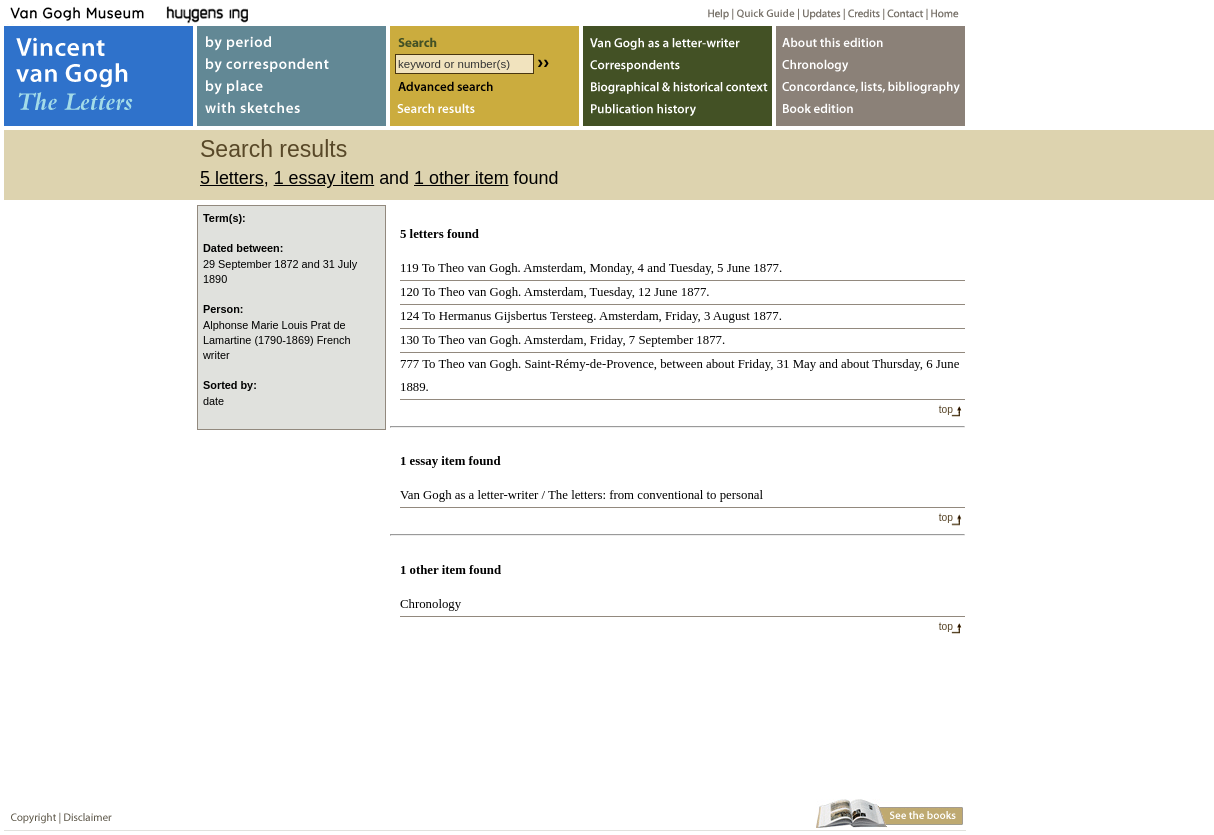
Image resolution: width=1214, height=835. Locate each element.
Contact (901, 12)
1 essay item (324, 178)
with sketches (291, 113)
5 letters (232, 178)
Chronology (430, 604)
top (946, 409)
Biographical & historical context (677, 88)
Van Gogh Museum (84, 12)
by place (291, 88)
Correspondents (677, 63)
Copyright (29, 813)
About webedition (870, 38)
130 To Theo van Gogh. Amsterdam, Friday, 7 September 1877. (562, 340)
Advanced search (484, 88)
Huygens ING (261, 12)
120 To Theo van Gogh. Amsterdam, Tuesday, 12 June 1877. (555, 292)
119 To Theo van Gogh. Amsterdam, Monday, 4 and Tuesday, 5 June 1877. (591, 268)
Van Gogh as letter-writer (677, 38)
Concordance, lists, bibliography (870, 88)
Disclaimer (84, 813)
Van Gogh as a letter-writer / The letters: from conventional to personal (581, 495)
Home (941, 12)
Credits (860, 12)
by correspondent (291, 63)
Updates (819, 12)
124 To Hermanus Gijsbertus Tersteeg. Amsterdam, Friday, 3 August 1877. (591, 316)
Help (710, 12)
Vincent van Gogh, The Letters (98, 76)
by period (291, 38)
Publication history (677, 113)
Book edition (870, 113)
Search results (484, 113)
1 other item (461, 178)
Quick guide (764, 12)
